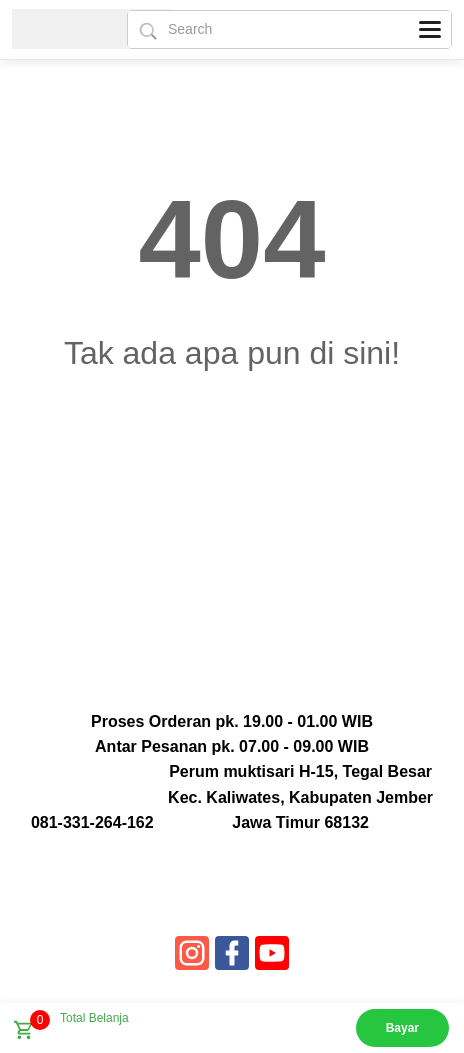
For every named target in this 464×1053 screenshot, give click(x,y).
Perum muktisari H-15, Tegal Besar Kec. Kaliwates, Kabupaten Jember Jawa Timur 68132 (300, 796)
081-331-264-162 (92, 822)
